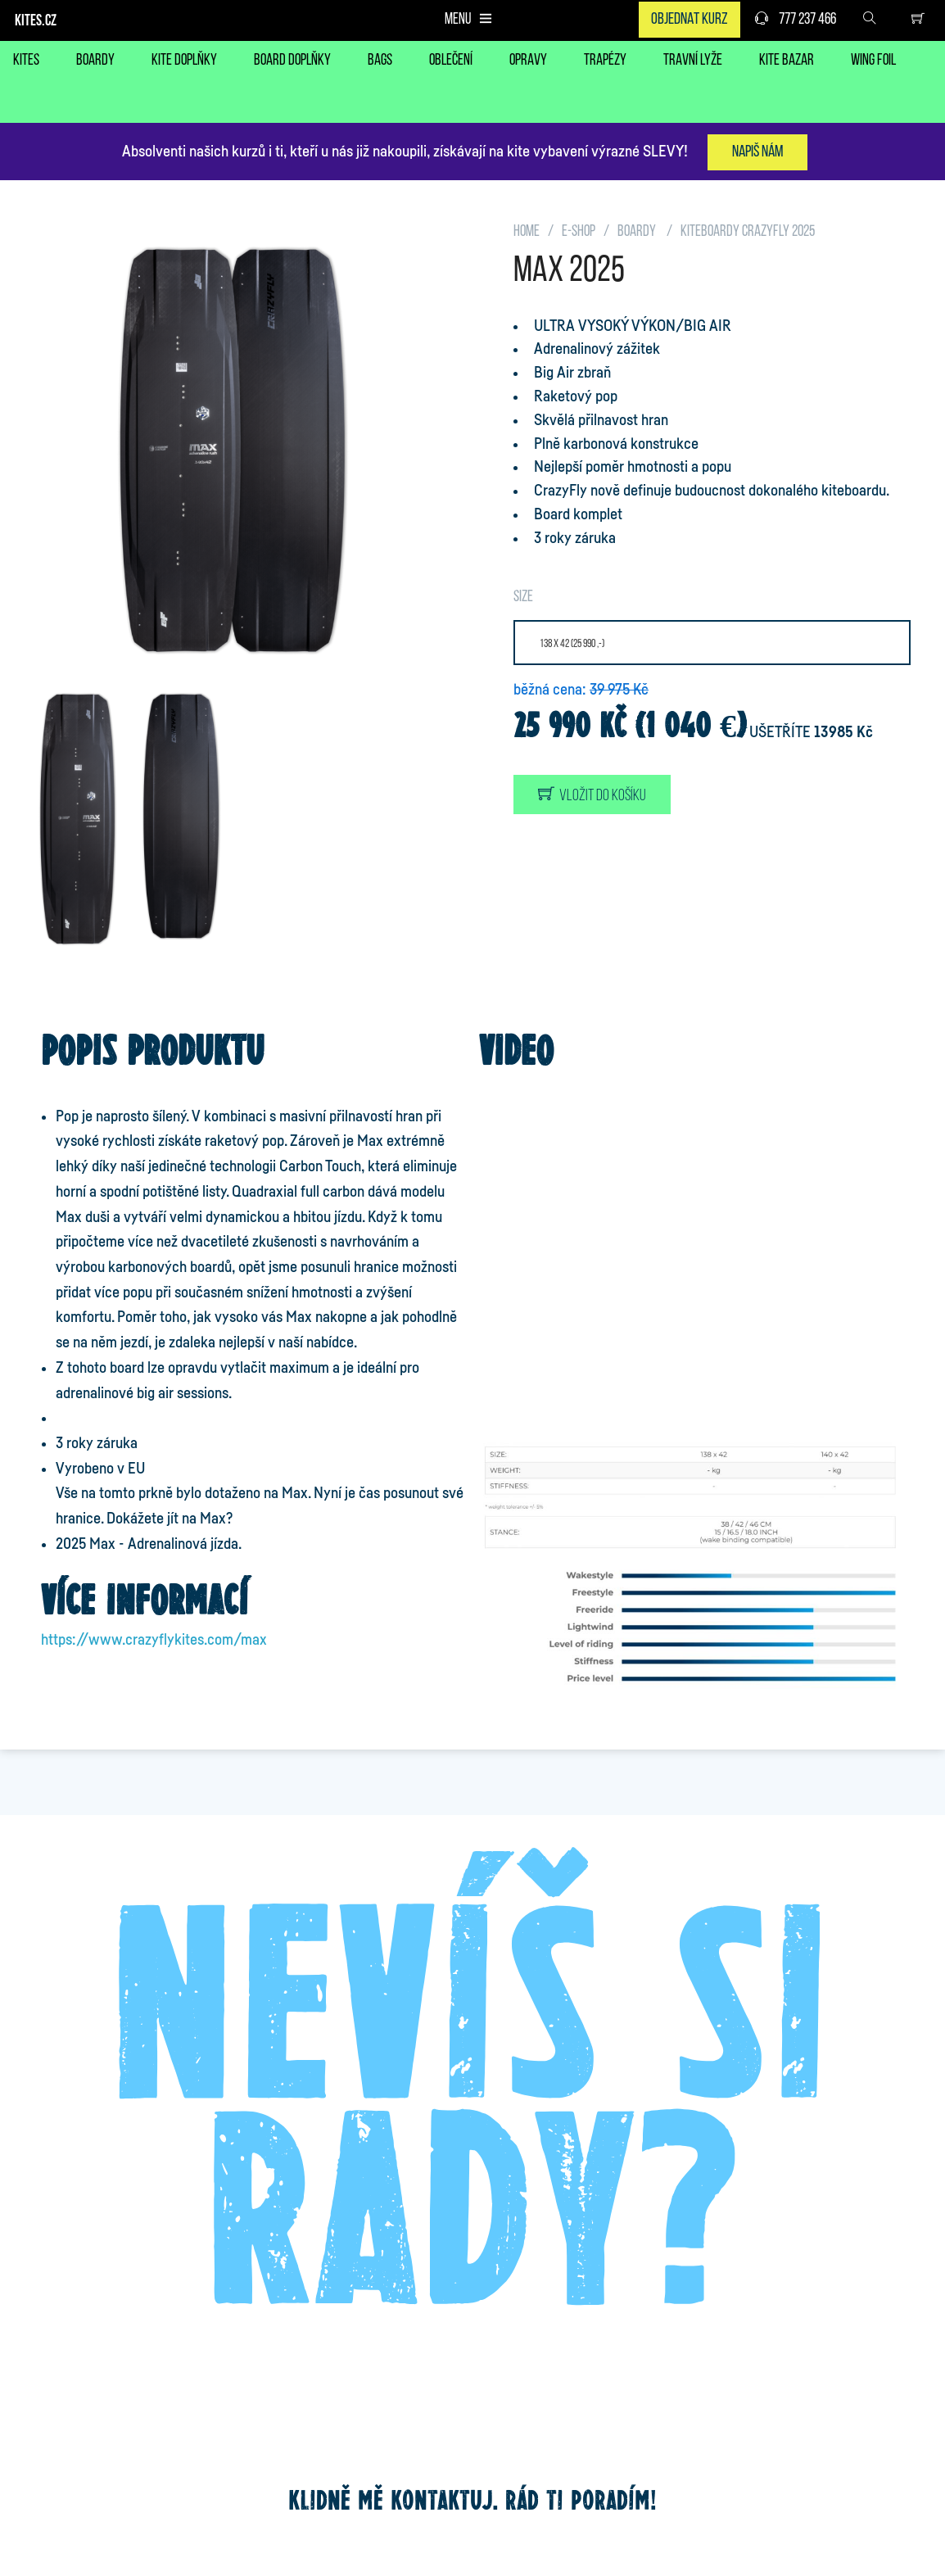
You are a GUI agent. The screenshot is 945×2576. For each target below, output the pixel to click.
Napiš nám (757, 152)
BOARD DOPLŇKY (292, 61)
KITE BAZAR (786, 61)
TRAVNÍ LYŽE (692, 61)
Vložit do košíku (592, 794)
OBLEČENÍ (450, 61)
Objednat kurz (689, 19)
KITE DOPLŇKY (184, 61)
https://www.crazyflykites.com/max (154, 1640)
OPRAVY (528, 61)
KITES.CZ (36, 21)
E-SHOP (578, 232)
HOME (526, 232)
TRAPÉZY (605, 61)
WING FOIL (873, 61)
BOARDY (95, 61)
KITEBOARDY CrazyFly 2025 (747, 232)
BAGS (380, 61)
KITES (26, 61)
